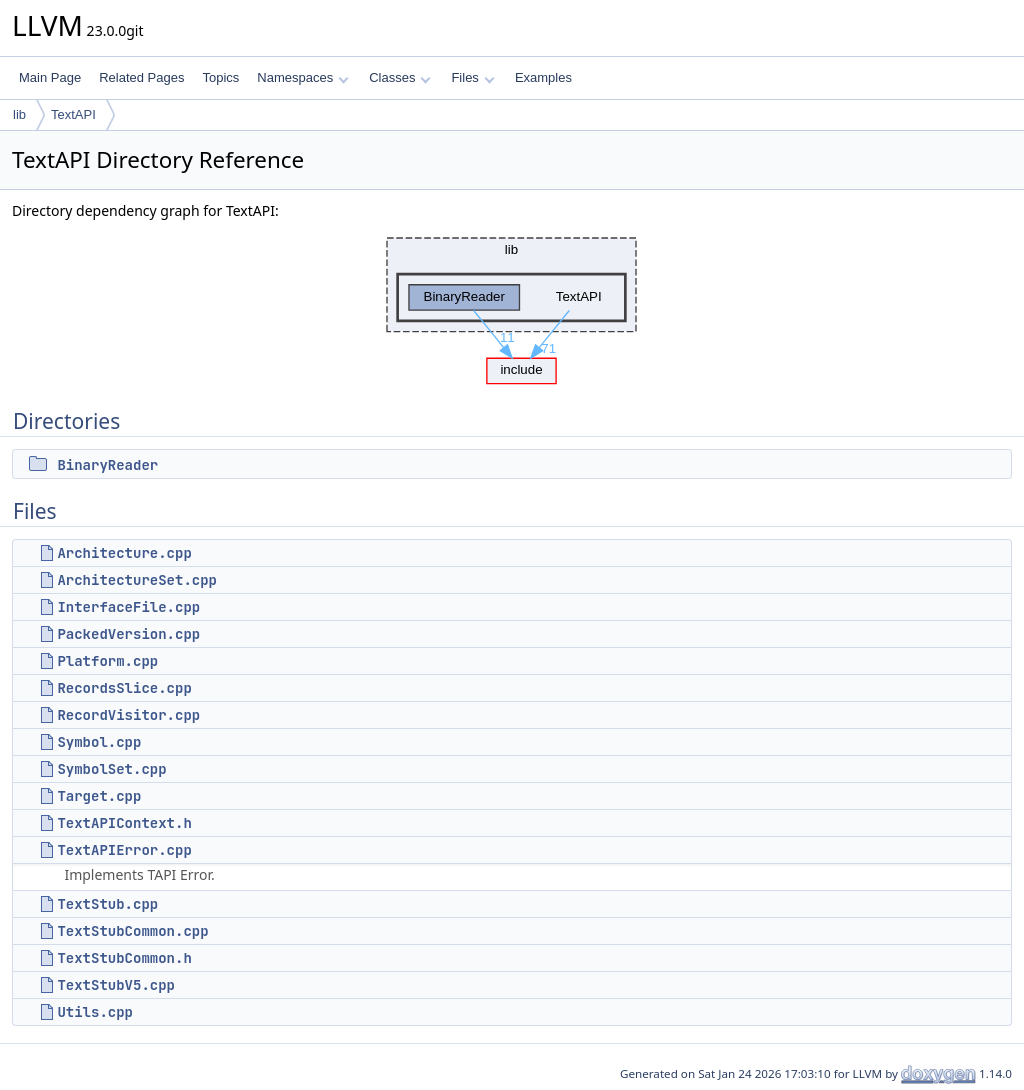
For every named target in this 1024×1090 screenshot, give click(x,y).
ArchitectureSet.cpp (137, 580)
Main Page (50, 77)
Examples (543, 77)
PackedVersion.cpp (128, 634)
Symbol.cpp (99, 742)
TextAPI (73, 114)
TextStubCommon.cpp (132, 931)
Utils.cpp (95, 1012)
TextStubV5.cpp (116, 985)
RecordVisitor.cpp (128, 715)
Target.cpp (99, 796)
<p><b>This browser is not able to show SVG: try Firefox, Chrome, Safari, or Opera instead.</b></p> (512, 305)
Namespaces (302, 77)
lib (19, 114)
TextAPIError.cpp (124, 850)
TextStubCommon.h (124, 958)
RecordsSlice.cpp (124, 688)
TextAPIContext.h (124, 823)
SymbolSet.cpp (111, 769)
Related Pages (141, 77)
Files (472, 77)
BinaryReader (107, 465)
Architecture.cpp (124, 553)
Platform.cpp (107, 661)
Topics (220, 77)
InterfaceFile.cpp (128, 607)
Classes (400, 77)
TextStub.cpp (107, 904)
